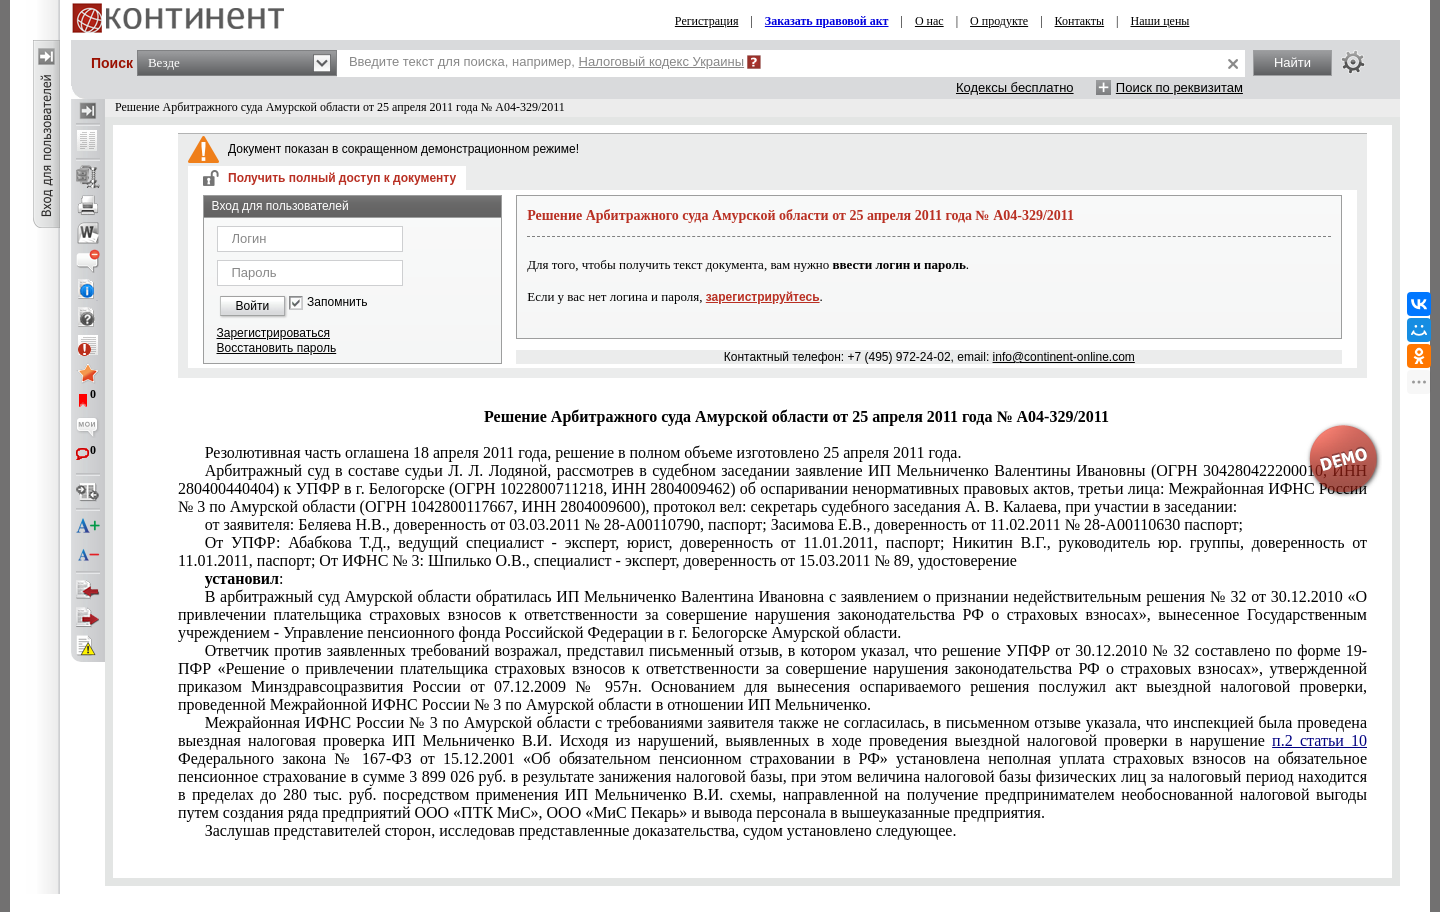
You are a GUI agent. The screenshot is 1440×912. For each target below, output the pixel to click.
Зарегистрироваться (273, 333)
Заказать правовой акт (827, 21)
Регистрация (707, 21)
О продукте (999, 21)
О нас (929, 21)
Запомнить (337, 302)
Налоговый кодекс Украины (662, 61)
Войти (253, 306)
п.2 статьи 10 (1319, 740)
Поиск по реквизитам (1179, 87)
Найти (1292, 62)
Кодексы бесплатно (1015, 87)
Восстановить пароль (277, 348)
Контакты (1080, 21)
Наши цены (1160, 21)
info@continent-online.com (1064, 357)
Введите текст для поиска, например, (546, 61)
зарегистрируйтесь (763, 297)
